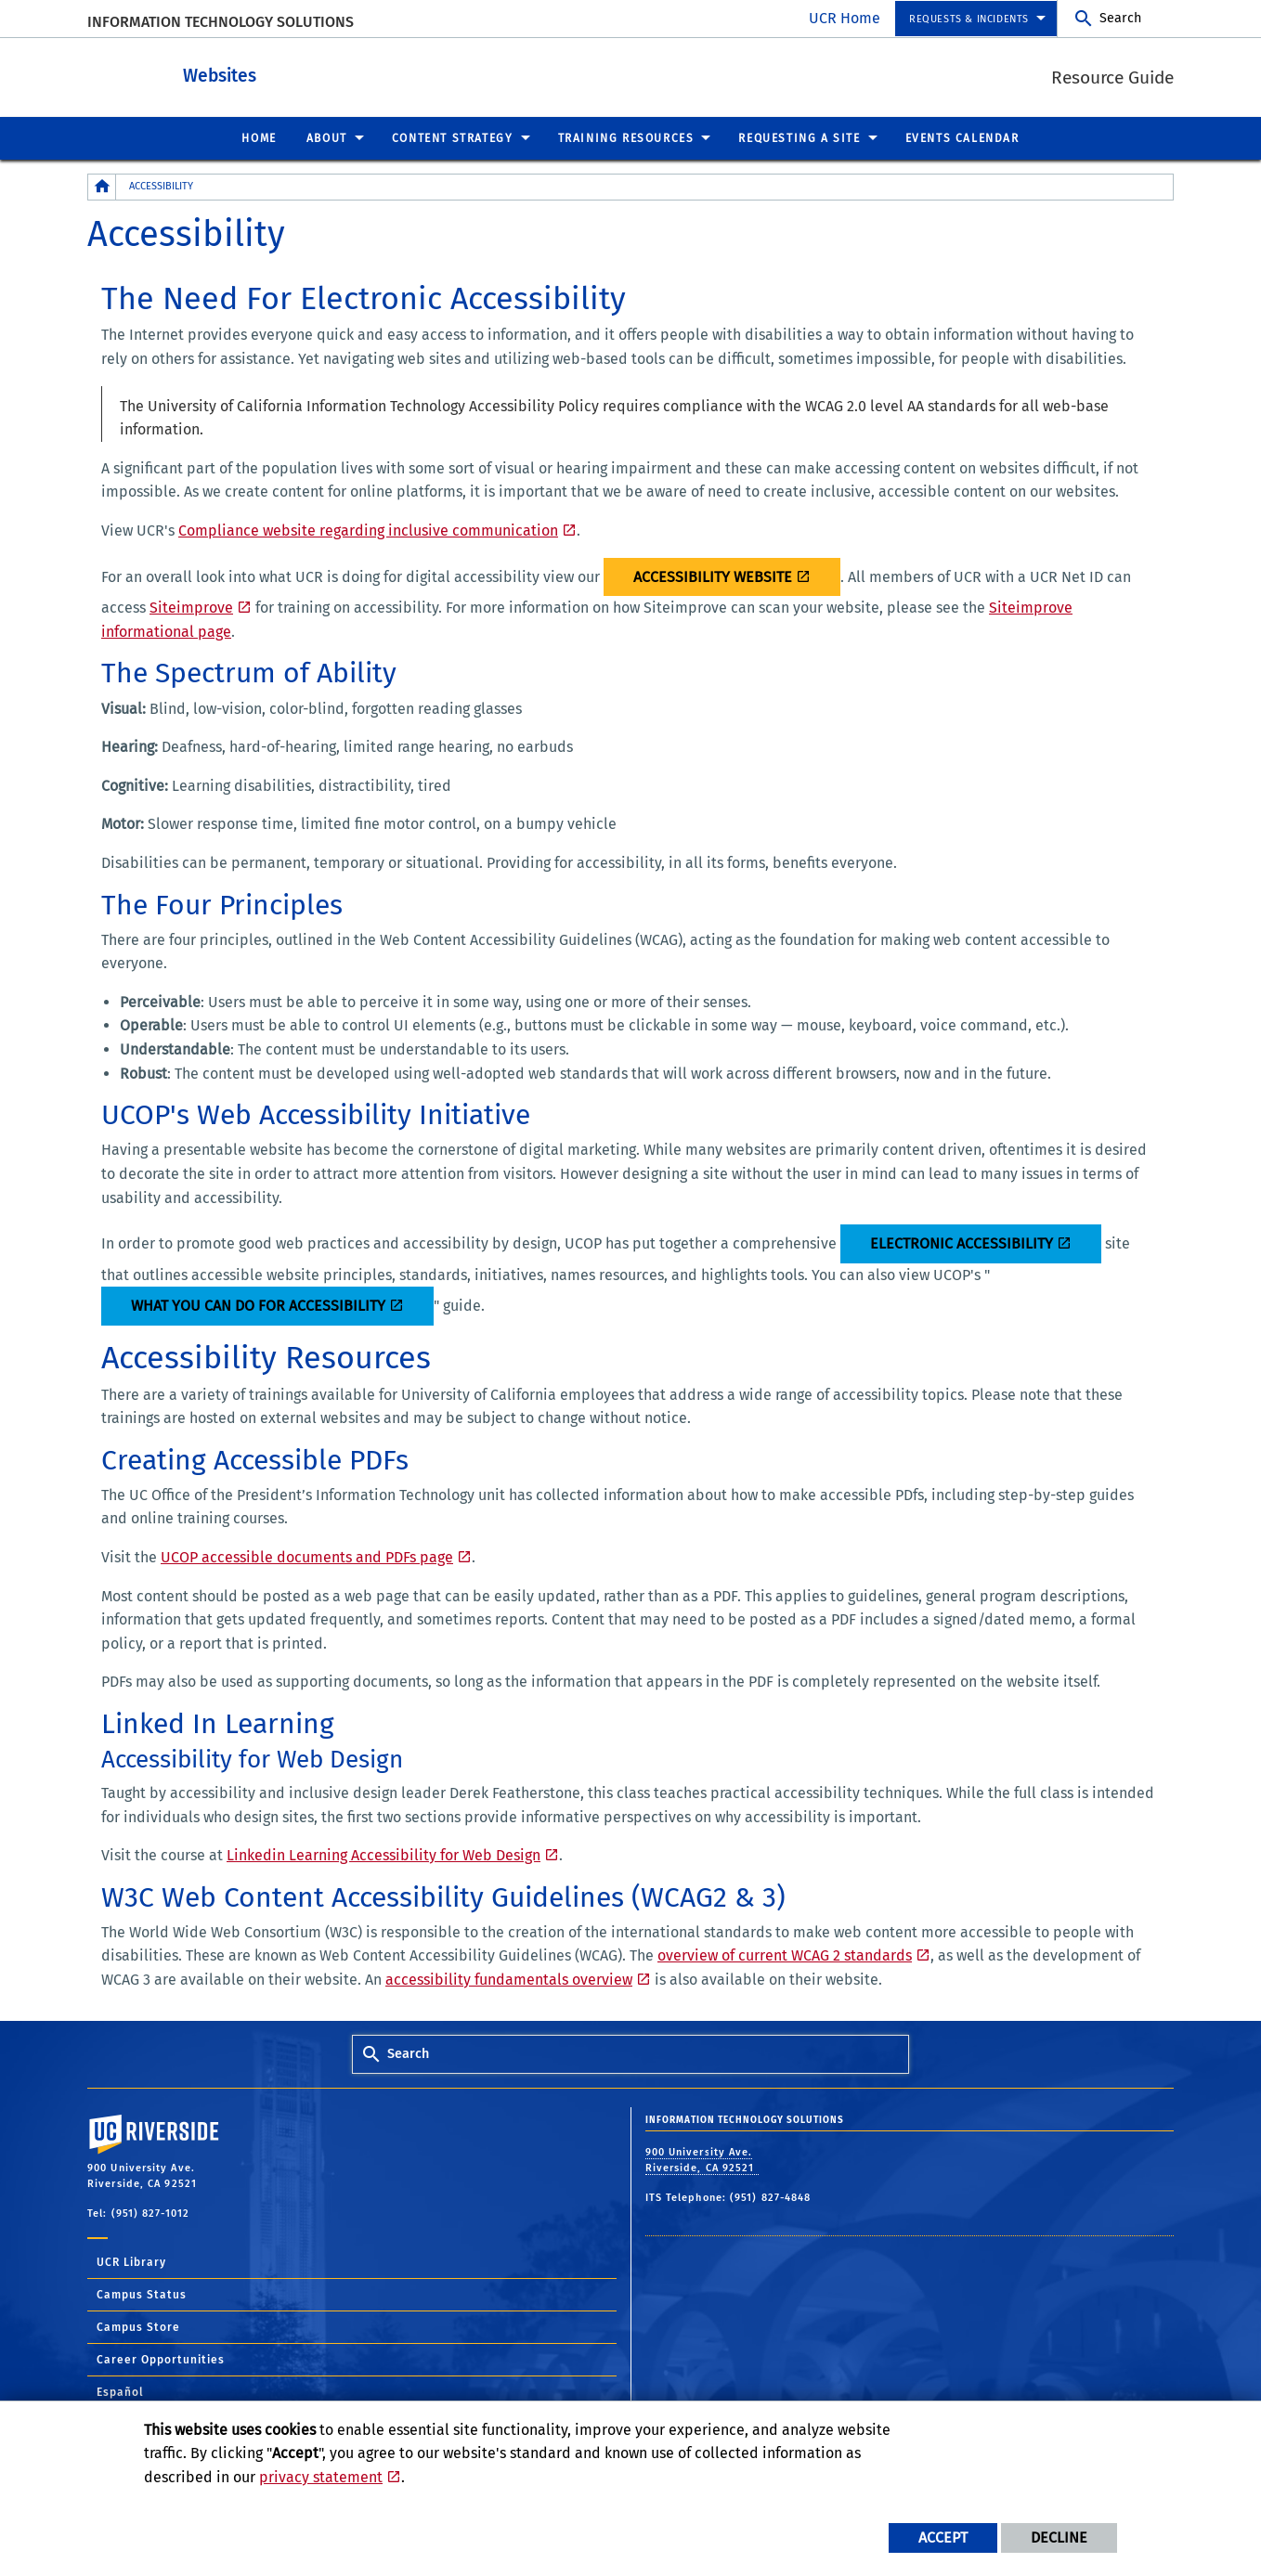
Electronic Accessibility (961, 1242)
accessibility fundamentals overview (508, 1978)
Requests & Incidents (969, 19)
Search (1120, 18)
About (326, 137)
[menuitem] (976, 19)
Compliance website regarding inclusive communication (368, 529)
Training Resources (626, 137)
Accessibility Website (712, 576)
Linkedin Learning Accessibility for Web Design (383, 1854)
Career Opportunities (161, 2358)
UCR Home (844, 18)
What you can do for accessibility (258, 1305)
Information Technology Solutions (220, 22)
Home (258, 137)
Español (120, 2391)
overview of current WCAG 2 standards (784, 1954)
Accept (943, 2537)
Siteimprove (191, 606)
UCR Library (131, 2261)
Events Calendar (962, 137)
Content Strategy (453, 137)
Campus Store (138, 2326)
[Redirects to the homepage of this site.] (102, 186)
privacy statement (321, 2477)
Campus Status (142, 2293)
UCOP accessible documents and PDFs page (307, 1556)
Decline (1059, 2537)
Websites (305, 73)
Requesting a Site (799, 137)
